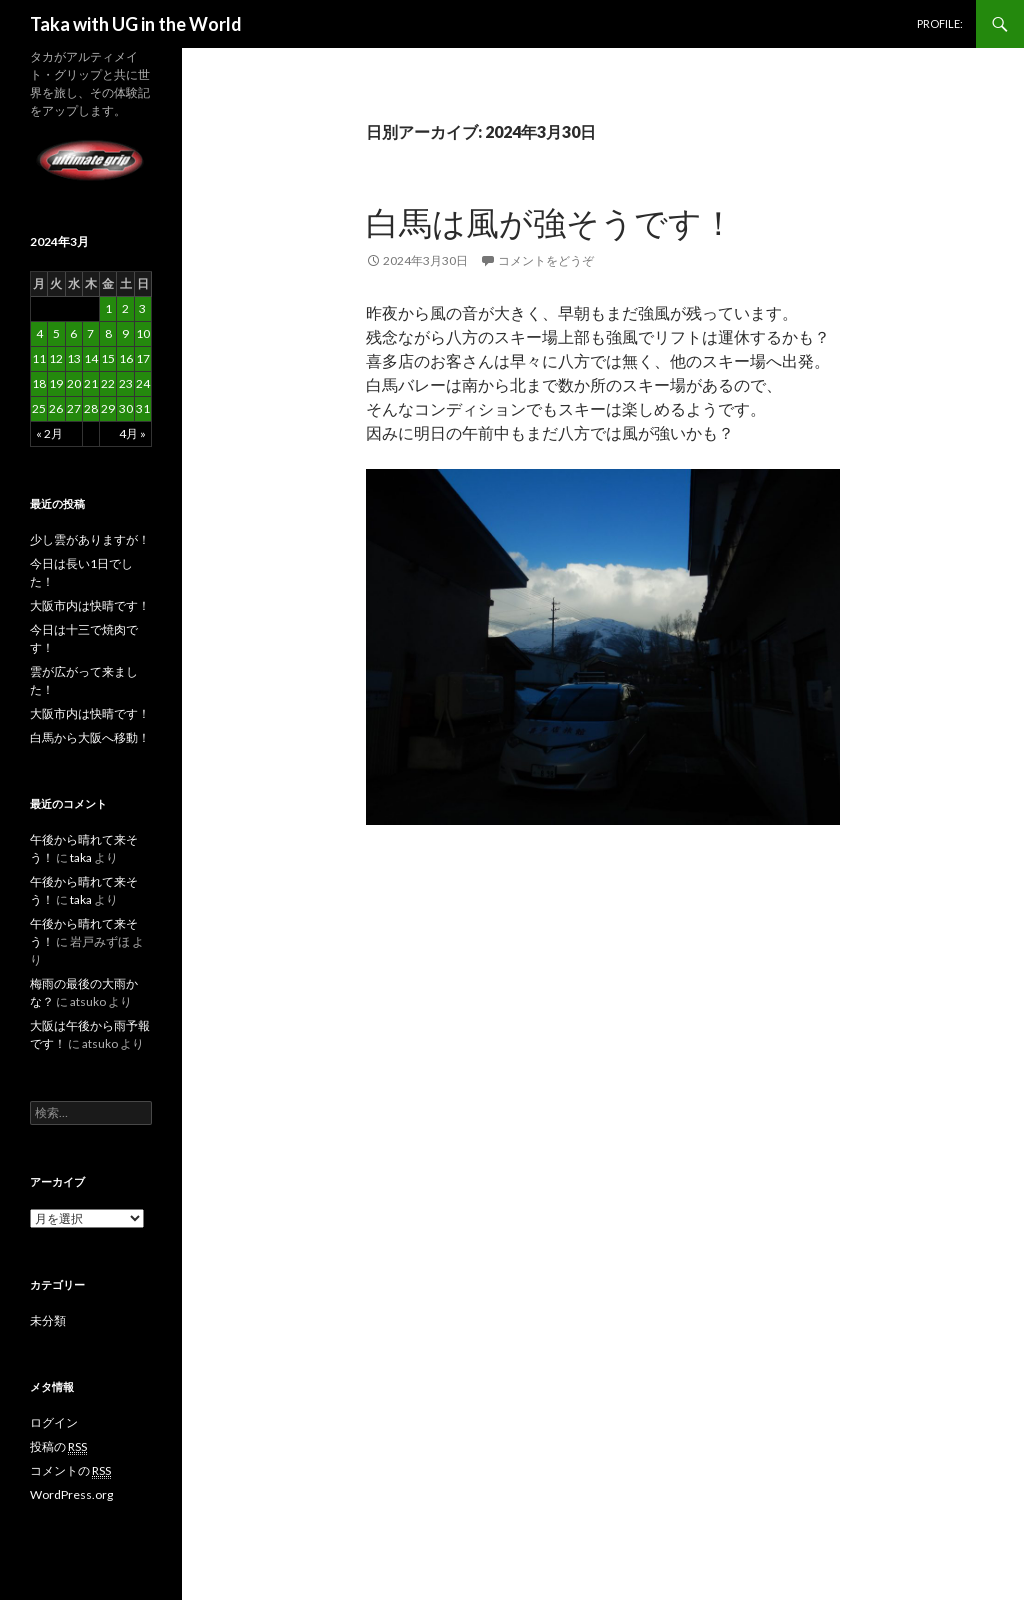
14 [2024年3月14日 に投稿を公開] (91, 358)
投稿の (58, 1447)
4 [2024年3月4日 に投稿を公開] (39, 333)
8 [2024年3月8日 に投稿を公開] (108, 333)
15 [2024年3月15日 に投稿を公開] (108, 358)
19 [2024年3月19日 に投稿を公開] (56, 383)
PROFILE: (940, 23)
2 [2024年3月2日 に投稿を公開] (125, 308)
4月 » (132, 433)
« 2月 (49, 433)
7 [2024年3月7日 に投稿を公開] (90, 333)
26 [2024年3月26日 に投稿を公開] (56, 408)
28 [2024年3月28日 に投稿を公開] (91, 408)
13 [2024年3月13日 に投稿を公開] (74, 358)
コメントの (70, 1471)
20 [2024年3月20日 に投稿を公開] (74, 383)
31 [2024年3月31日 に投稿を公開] (143, 408)
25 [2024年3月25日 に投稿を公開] (39, 408)
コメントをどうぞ (546, 260)
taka (81, 857)
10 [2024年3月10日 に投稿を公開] (143, 333)
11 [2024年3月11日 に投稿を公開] (39, 358)
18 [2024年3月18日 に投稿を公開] (39, 383)
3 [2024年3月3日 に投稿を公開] (142, 308)
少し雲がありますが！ (90, 539)
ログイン (54, 1422)
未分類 (48, 1320)
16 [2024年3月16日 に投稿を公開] (126, 358)
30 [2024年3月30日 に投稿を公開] (126, 408)
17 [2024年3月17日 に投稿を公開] (143, 358)
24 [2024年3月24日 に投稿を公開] (143, 383)
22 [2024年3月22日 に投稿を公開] (108, 383)
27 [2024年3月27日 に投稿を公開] (74, 408)
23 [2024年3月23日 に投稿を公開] (126, 383)
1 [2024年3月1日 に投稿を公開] (108, 308)
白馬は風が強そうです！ (550, 222)
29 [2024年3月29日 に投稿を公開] (108, 408)
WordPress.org (71, 1494)
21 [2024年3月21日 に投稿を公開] (91, 383)
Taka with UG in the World (136, 24)
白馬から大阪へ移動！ (90, 737)
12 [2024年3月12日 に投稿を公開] (56, 358)
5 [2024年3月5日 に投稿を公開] (56, 333)
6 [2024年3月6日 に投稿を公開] (73, 333)
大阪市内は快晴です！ (90, 605)
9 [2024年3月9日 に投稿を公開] (125, 333)
